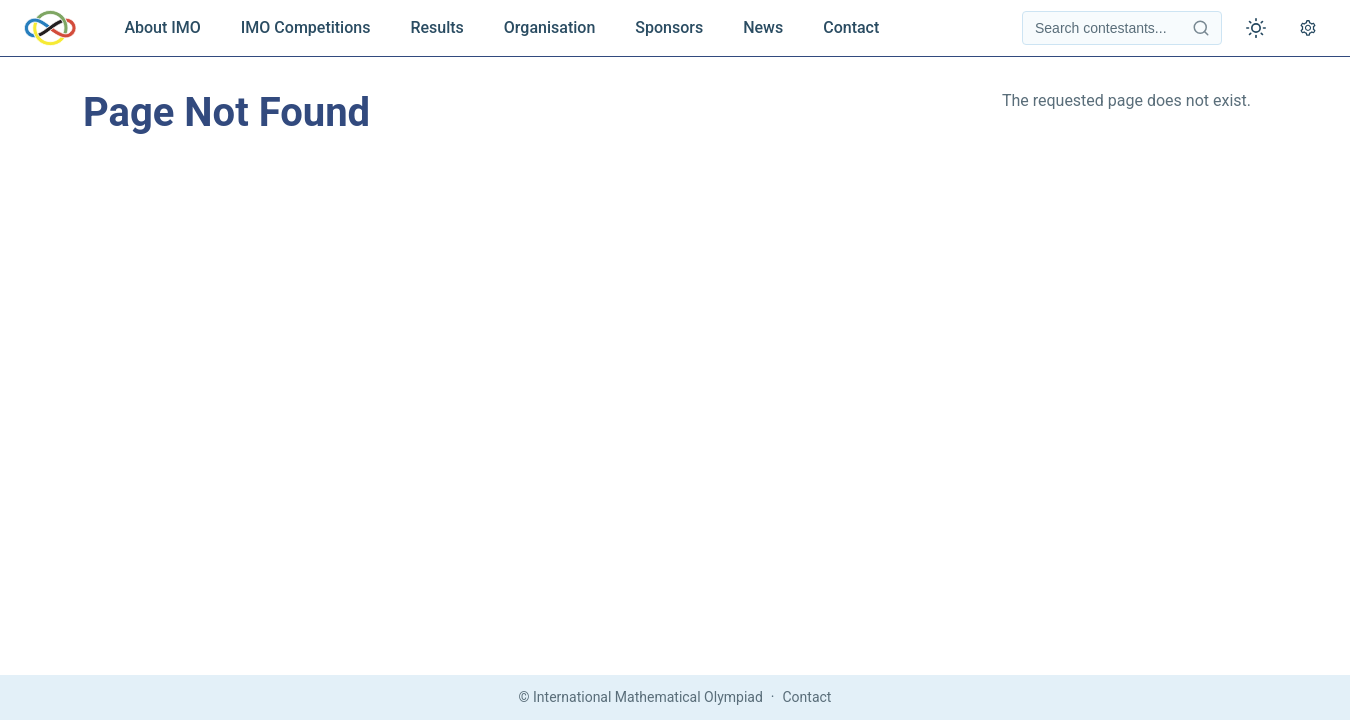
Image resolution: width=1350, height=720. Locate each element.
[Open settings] (1308, 28)
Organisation (549, 27)
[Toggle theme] (1256, 28)
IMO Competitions (306, 27)
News (763, 27)
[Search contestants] (1122, 28)
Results (436, 27)
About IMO (162, 27)
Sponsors (669, 27)
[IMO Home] (50, 28)
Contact (851, 27)
